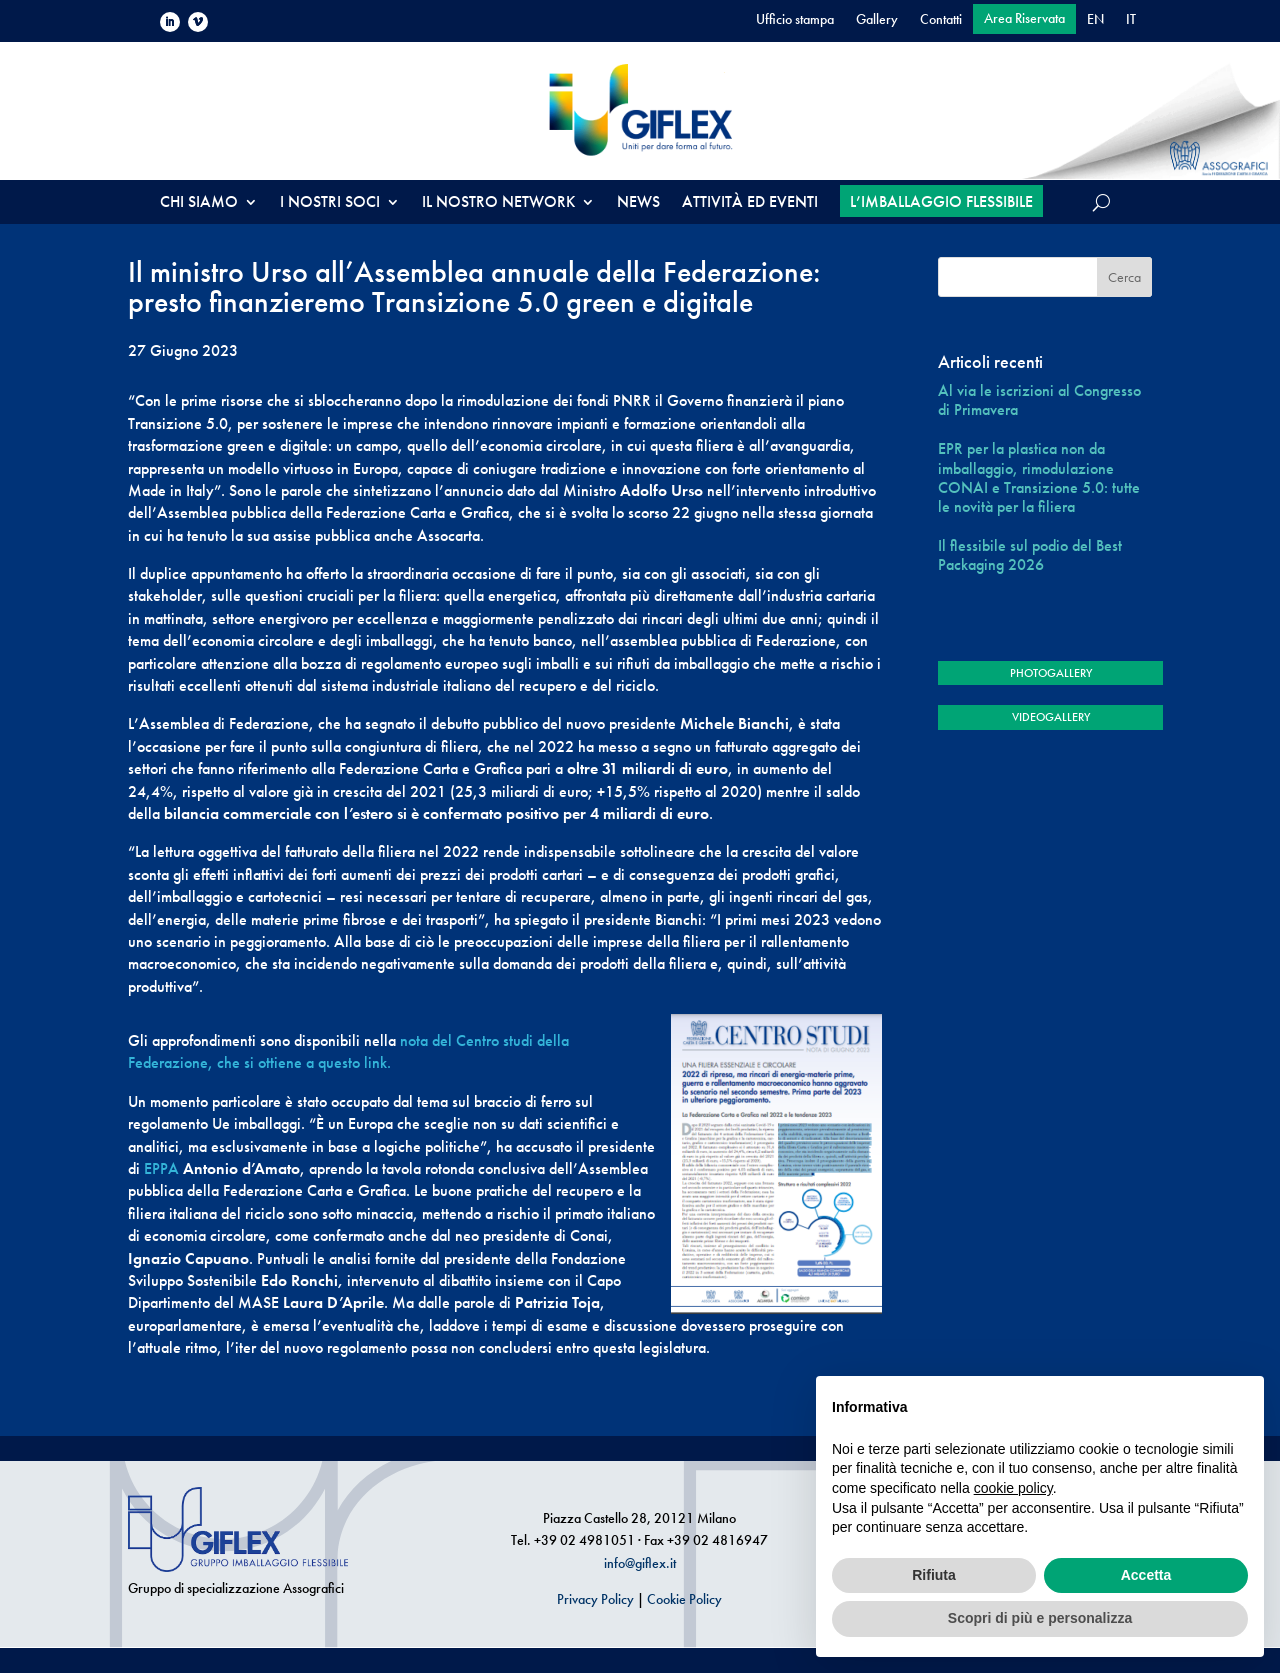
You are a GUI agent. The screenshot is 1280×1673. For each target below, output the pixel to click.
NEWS (638, 203)
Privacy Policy (595, 1599)
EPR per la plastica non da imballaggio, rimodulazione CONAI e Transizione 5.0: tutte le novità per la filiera (1039, 477)
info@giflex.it (640, 1563)
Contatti (941, 20)
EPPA (161, 1168)
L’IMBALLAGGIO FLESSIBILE (941, 201)
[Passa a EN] (1095, 23)
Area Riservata (1024, 19)
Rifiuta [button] (934, 1575)
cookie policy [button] (1013, 1488)
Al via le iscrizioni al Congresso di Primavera (1039, 400)
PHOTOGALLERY (1051, 673)
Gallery (877, 20)
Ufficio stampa (795, 20)
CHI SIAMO (199, 203)
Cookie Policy (684, 1599)
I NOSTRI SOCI (330, 203)
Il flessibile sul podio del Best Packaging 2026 (1030, 555)
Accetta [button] (1146, 1575)
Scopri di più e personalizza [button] (1040, 1618)
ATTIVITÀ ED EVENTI (750, 203)
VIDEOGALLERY (1051, 717)
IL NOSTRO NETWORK (498, 203)
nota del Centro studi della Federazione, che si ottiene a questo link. (348, 1051)
